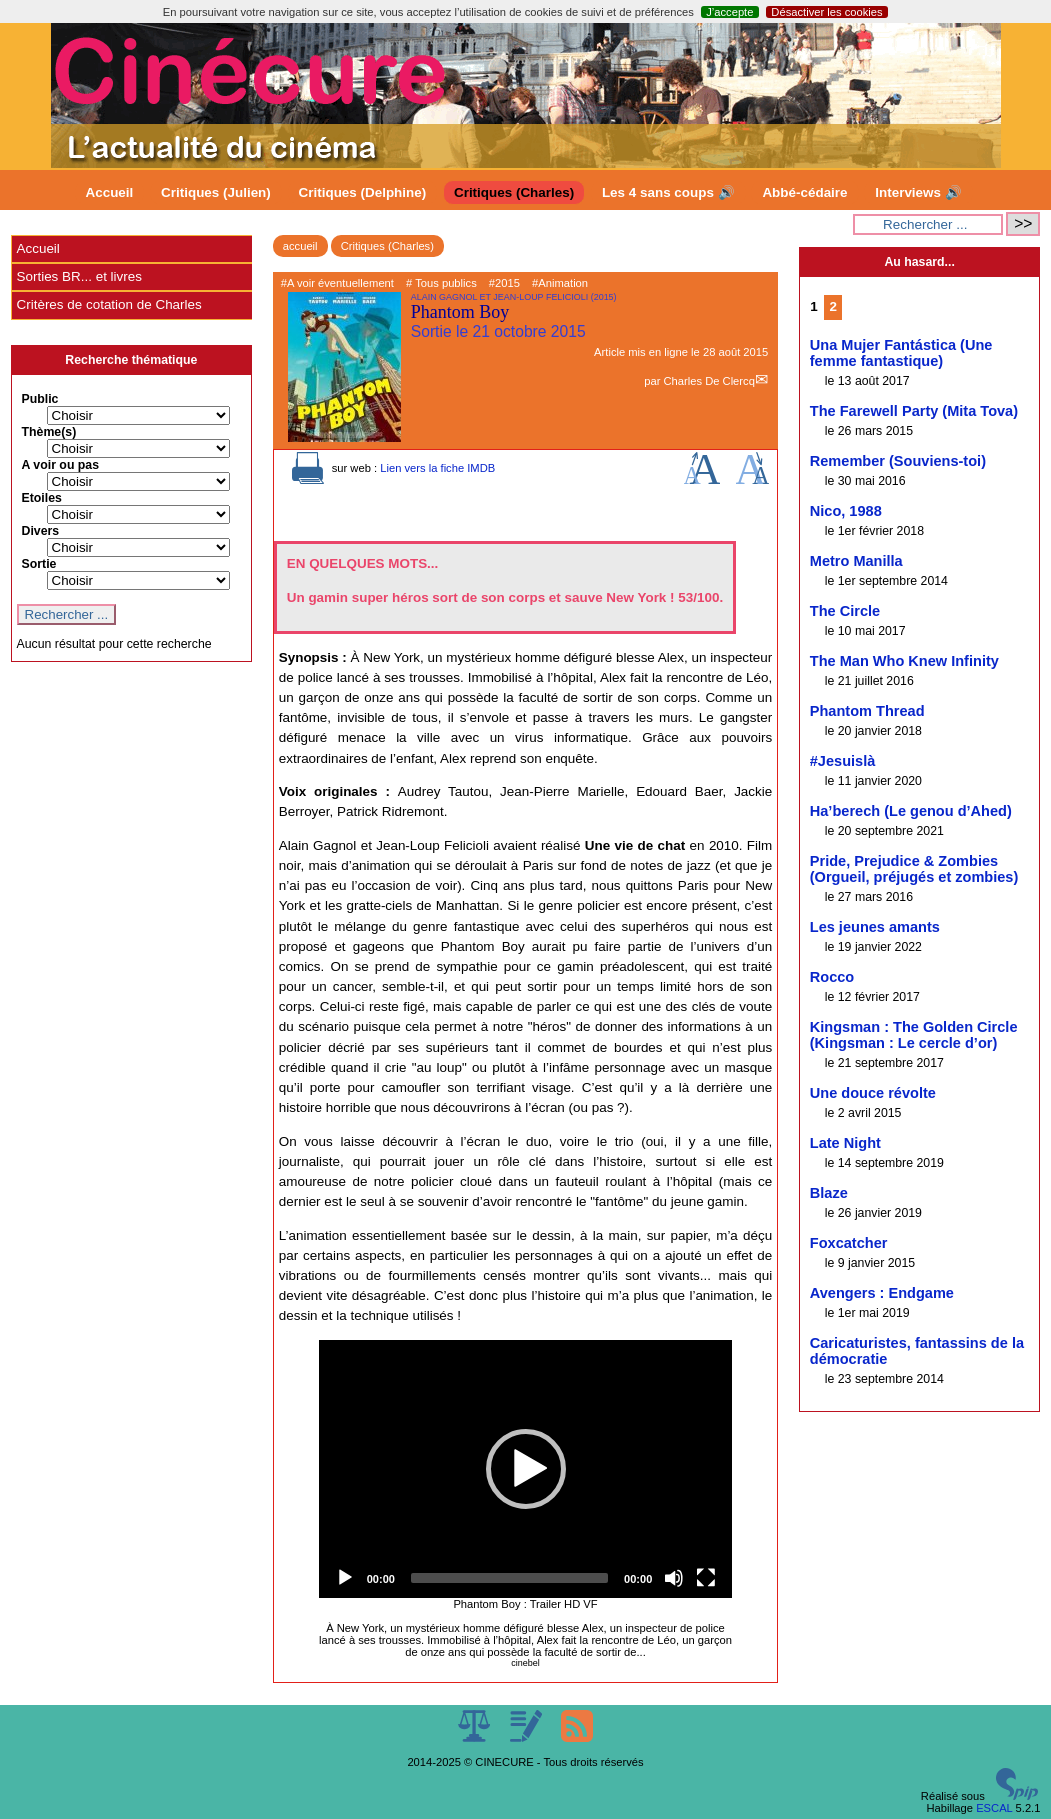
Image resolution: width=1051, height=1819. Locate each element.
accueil (300, 246)
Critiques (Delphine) (363, 192)
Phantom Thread (867, 711)
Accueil (110, 192)
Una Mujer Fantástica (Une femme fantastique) (901, 353)
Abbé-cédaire (804, 192)
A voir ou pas (61, 465)
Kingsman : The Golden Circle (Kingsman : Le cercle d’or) (914, 1035)
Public (40, 399)
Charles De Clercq (708, 381)
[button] (526, 1469)
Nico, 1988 (846, 511)
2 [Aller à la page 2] (832, 306)
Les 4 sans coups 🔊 (668, 192)
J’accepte (729, 12)
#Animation (560, 283)
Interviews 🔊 (918, 192)
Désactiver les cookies (826, 12)
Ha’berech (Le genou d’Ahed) (911, 811)
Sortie (39, 564)
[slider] (509, 1578)
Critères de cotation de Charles (109, 304)
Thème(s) (49, 432)
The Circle (845, 611)
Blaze (829, 1193)
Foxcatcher (849, 1243)
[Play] (345, 1578)
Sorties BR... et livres (79, 276)
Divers (41, 531)
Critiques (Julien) (216, 192)
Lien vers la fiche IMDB (437, 468)
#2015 (504, 283)
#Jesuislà (843, 761)
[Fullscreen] (706, 1578)
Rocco (832, 977)
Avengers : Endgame (882, 1293)
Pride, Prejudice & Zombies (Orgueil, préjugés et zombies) (914, 869)
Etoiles (42, 498)
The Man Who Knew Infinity (904, 661)
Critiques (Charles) (514, 192)
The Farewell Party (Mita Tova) (914, 411)
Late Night (845, 1143)
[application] (526, 1469)
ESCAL (994, 1808)
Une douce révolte (873, 1093)
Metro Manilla (856, 561)
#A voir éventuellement (337, 283)
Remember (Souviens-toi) (898, 461)
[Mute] (674, 1578)
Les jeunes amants (875, 927)
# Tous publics (441, 283)
